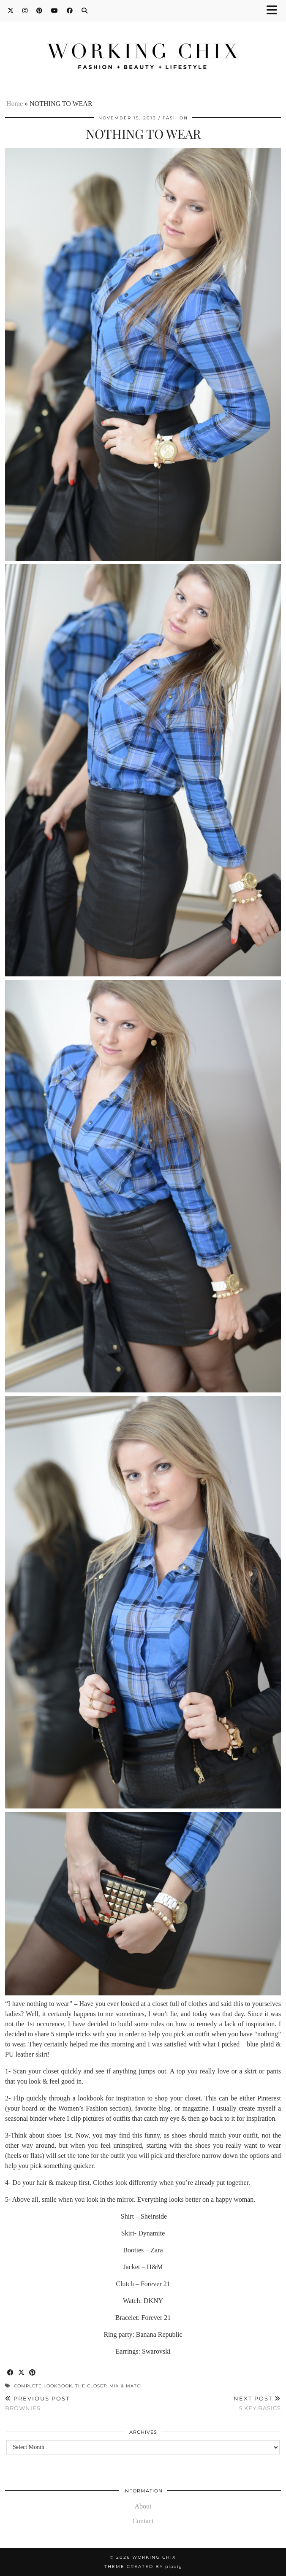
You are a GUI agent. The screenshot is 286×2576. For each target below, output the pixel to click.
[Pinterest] (39, 10)
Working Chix (154, 2557)
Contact (143, 2521)
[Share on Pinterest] (32, 2372)
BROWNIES (37, 2403)
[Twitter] (11, 10)
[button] (274, 10)
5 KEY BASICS (257, 2403)
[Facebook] (70, 10)
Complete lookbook (43, 2386)
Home (14, 103)
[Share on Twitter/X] (21, 2372)
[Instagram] (25, 10)
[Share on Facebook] (10, 2372)
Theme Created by (143, 2566)
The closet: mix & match (109, 2386)
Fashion (175, 118)
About (143, 2506)
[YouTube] (54, 10)
